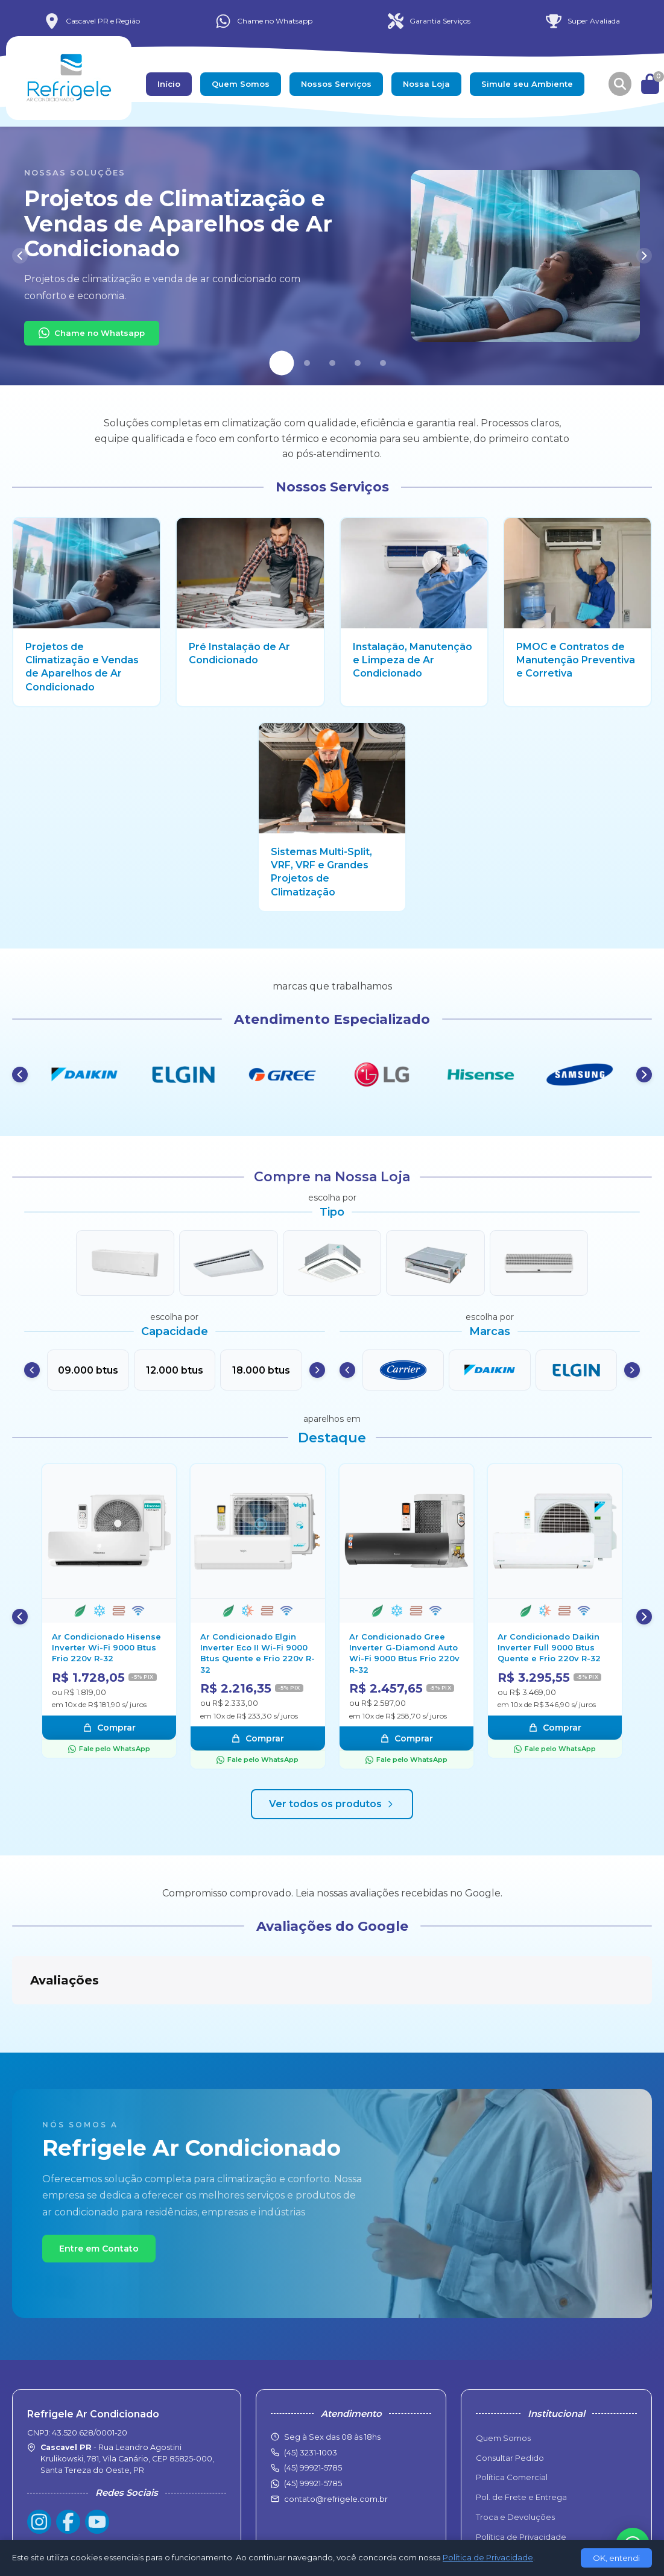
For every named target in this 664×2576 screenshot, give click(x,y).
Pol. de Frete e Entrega (521, 2437)
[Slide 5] (383, 363)
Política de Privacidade (521, 2476)
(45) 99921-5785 (313, 2423)
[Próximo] (644, 256)
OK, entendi (616, 2558)
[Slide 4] (357, 363)
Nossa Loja (426, 84)
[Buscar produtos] (620, 83)
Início (168, 84)
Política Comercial (512, 2417)
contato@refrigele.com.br (336, 2438)
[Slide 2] (307, 363)
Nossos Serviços (336, 84)
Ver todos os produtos (332, 1804)
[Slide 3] (332, 363)
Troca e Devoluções (515, 2456)
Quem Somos (241, 84)
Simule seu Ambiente (527, 84)
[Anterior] (20, 256)
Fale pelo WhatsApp (109, 1748)
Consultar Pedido (510, 2397)
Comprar (109, 1727)
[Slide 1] (281, 363)
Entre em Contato (99, 2188)
